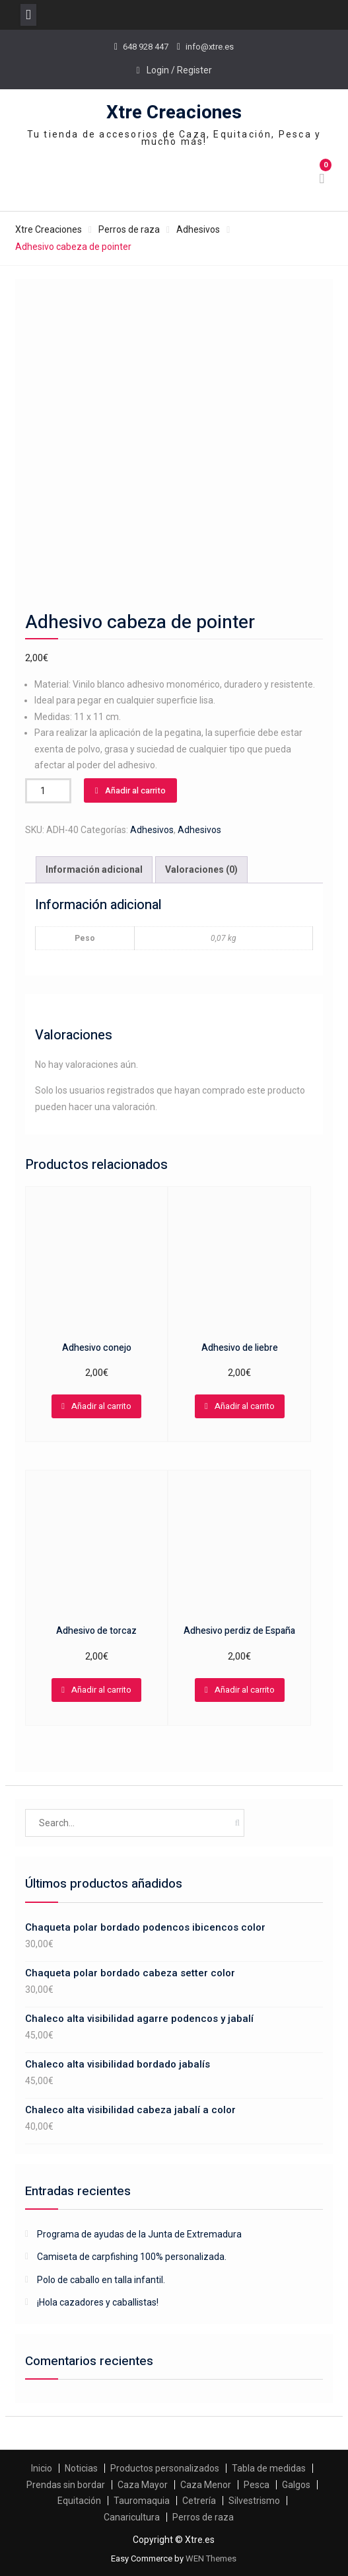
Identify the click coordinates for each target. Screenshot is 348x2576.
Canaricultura (132, 2517)
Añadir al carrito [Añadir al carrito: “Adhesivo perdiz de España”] (245, 1689)
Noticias (81, 2468)
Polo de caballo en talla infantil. (101, 2279)
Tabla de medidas (269, 2468)
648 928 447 (145, 47)
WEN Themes (211, 2558)
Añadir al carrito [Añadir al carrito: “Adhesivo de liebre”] (245, 1406)
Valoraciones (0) (201, 869)
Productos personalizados (164, 2468)
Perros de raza (129, 229)
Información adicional (94, 869)
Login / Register (179, 70)
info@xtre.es (210, 47)
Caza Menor (205, 2484)
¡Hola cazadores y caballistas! (97, 2302)
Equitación (79, 2500)
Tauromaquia (142, 2500)
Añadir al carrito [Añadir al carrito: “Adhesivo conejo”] (101, 1406)
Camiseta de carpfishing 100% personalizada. (131, 2256)
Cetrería (199, 2500)
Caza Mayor (143, 2484)
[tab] (94, 869)
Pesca (256, 2484)
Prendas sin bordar (65, 2484)
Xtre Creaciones (174, 112)
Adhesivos (198, 229)
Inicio (41, 2468)
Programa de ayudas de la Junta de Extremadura (139, 2234)
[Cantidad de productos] (48, 790)
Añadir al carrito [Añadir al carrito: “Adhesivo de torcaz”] (101, 1689)
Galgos (296, 2484)
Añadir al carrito (135, 790)
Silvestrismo (254, 2500)
